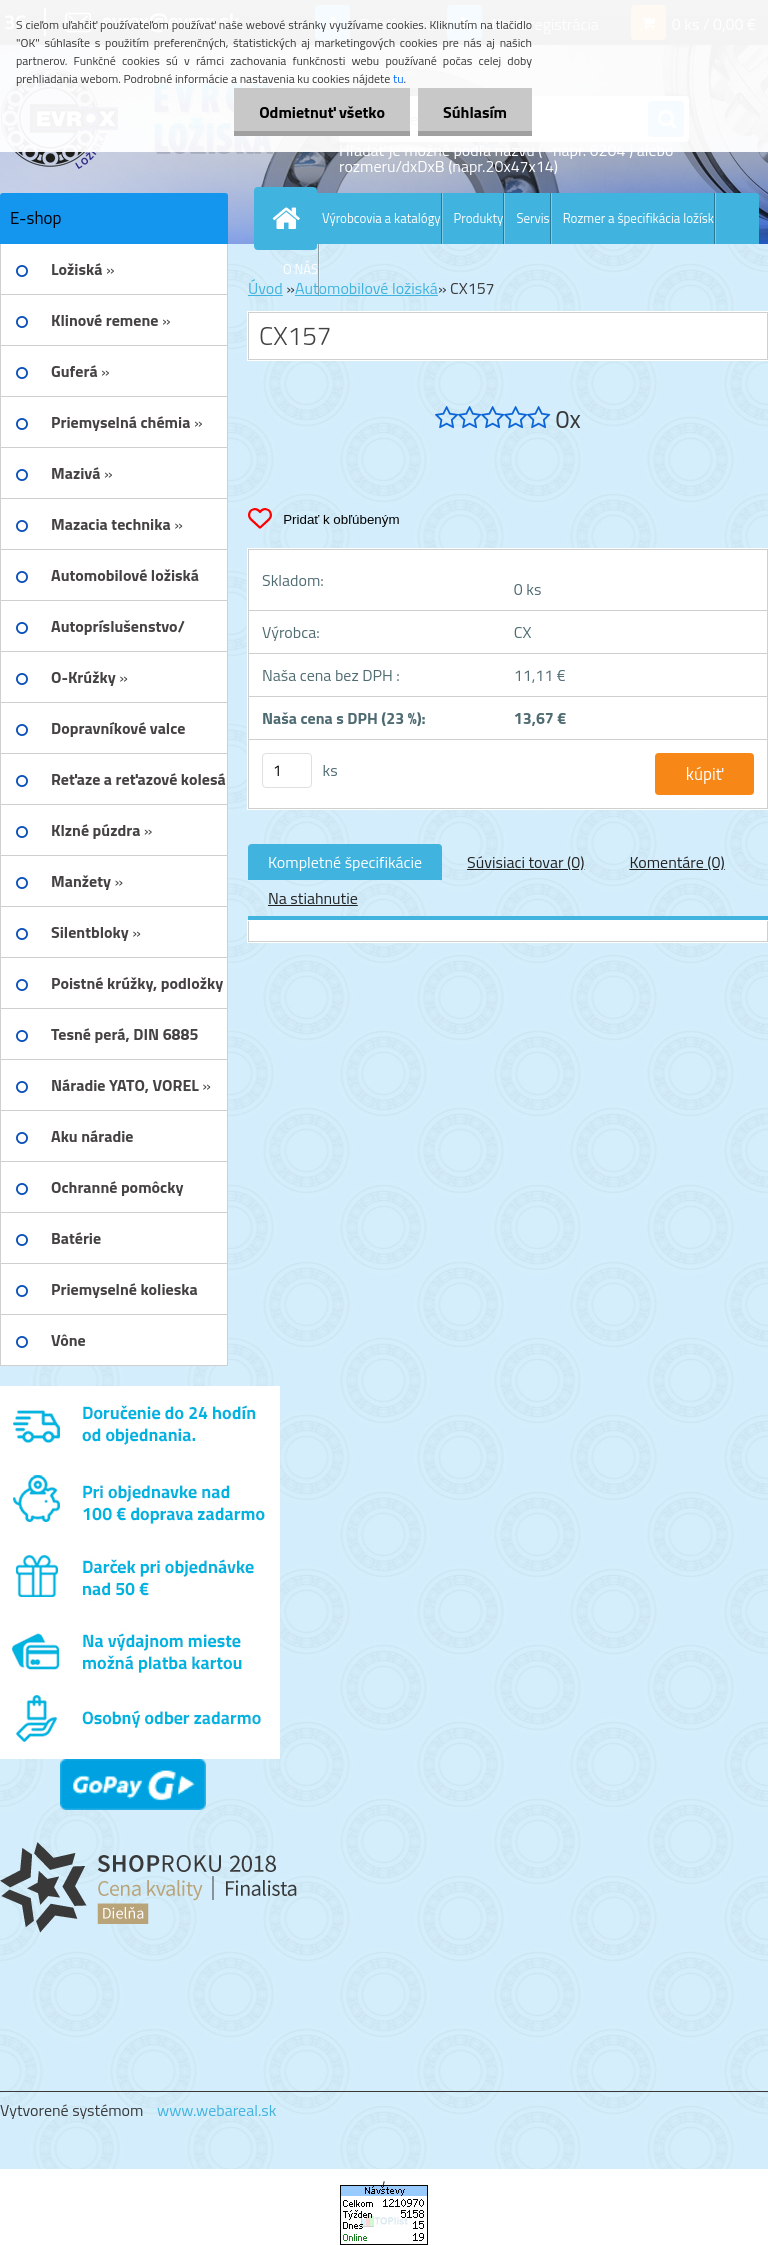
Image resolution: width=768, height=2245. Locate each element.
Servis (532, 218)
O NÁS (300, 269)
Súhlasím (475, 112)
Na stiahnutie (313, 898)
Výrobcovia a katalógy (381, 218)
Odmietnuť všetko (322, 112)
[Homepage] (290, 218)
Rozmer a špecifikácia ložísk (638, 218)
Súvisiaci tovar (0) (525, 862)
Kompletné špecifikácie (345, 862)
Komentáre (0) (676, 862)
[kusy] (287, 770)
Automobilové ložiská (366, 288)
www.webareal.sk (217, 2110)
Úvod (265, 288)
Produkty (479, 218)
